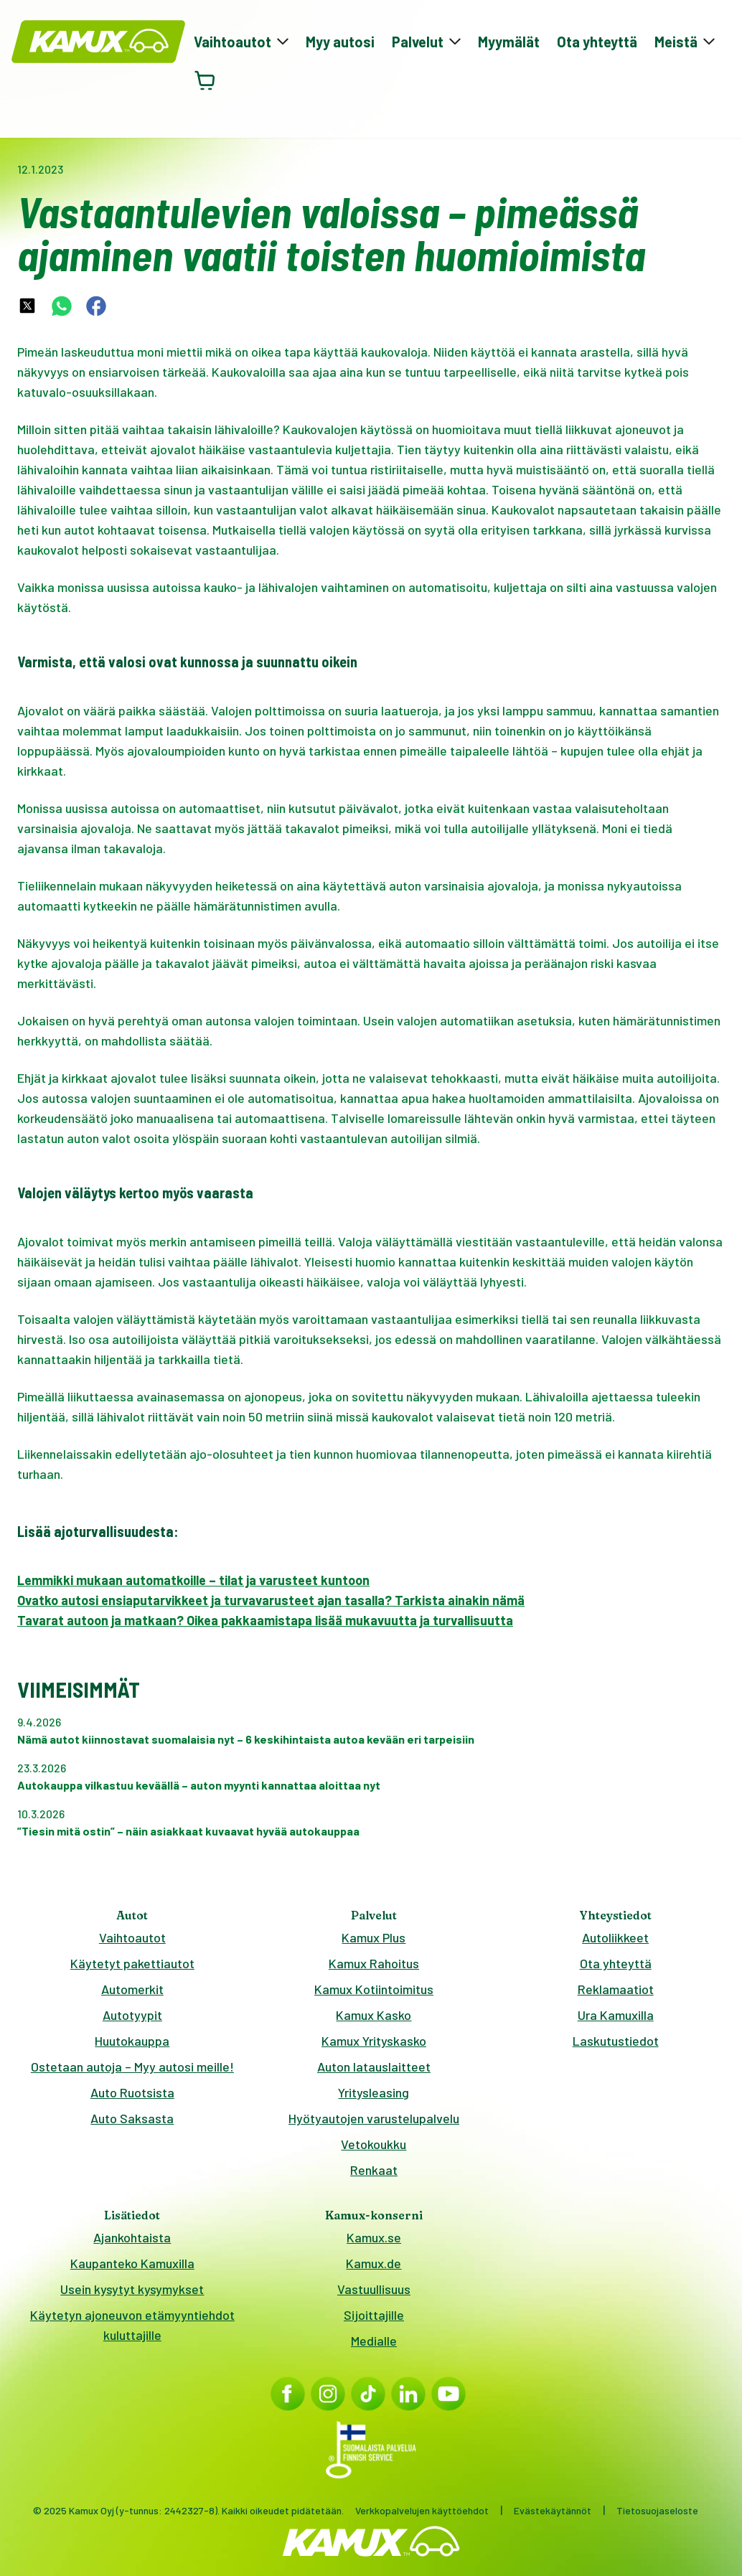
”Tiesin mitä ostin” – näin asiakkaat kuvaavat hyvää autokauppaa (188, 1831)
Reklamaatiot (616, 1989)
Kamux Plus (373, 1937)
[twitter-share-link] (27, 306)
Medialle (374, 2341)
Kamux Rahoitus (374, 1963)
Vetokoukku (373, 2144)
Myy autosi (340, 41)
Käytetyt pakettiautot (132, 1963)
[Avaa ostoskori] (205, 80)
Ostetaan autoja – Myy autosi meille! (132, 2066)
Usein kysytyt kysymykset (132, 2289)
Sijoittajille (374, 2315)
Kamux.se (374, 2237)
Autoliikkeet (615, 1937)
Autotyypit (132, 2015)
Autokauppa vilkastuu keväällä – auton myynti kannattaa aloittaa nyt (198, 1785)
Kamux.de (373, 2263)
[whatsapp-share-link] (62, 306)
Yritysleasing (373, 2092)
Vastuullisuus (373, 2289)
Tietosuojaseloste (657, 2510)
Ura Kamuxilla (616, 2015)
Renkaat (374, 2170)
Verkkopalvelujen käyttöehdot (422, 2510)
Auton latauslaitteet (374, 2066)
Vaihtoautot (132, 1937)
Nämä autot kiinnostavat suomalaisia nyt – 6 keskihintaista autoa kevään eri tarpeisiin (245, 1739)
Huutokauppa (132, 2041)
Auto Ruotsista (132, 2092)
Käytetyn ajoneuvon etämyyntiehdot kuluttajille (132, 2325)
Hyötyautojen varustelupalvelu (373, 2118)
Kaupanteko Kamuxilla (132, 2263)
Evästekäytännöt (552, 2510)
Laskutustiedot (616, 2041)
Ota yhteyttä (597, 41)
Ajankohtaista (132, 2237)
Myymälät (509, 41)
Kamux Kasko (373, 2015)
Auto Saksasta (132, 2118)
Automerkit (132, 1989)
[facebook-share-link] (96, 306)
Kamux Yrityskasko (373, 2041)
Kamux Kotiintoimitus (373, 1989)
